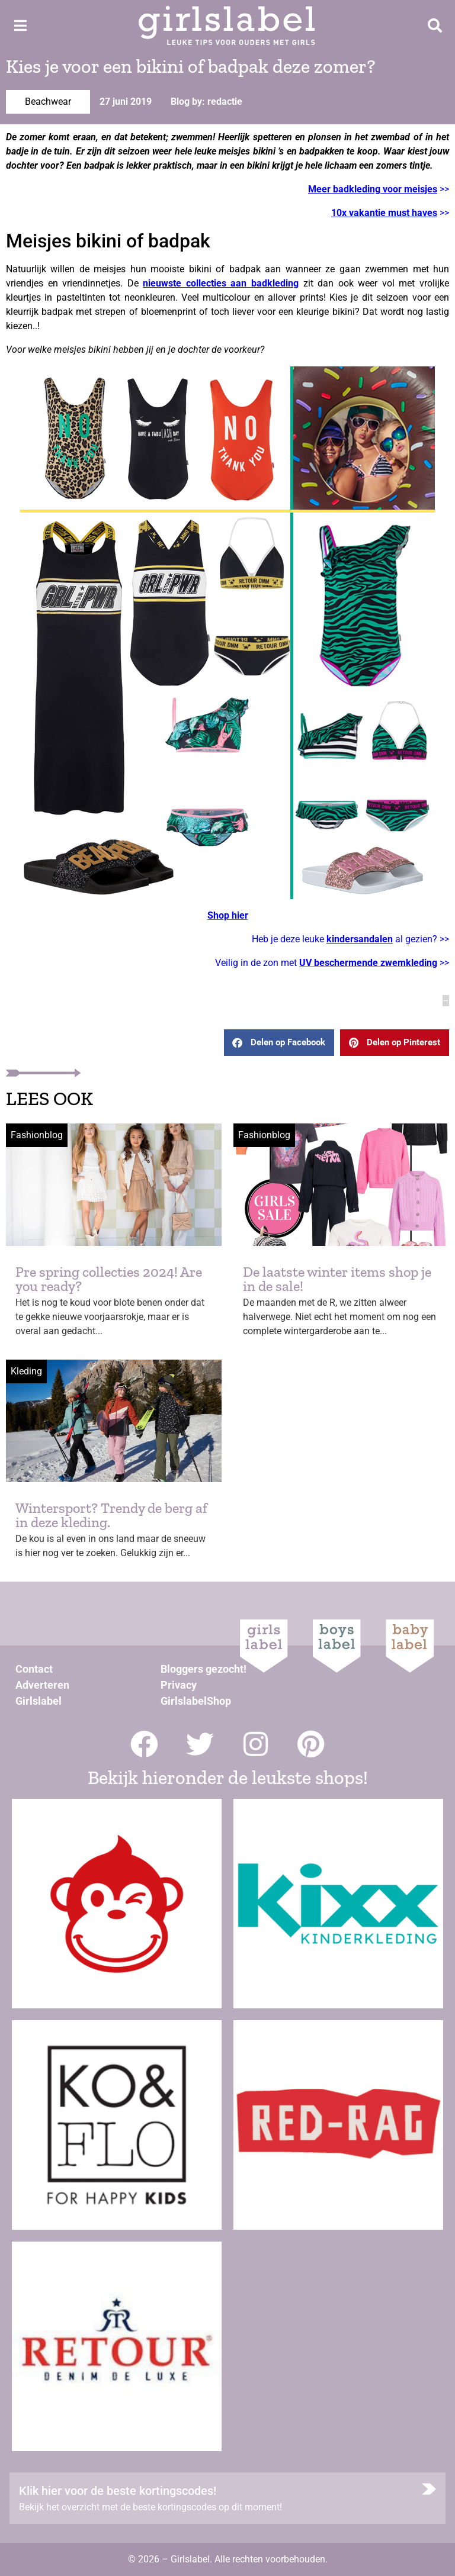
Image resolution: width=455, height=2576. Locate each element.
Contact (34, 1669)
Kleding (26, 1371)
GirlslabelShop (196, 1701)
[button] (279, 1042)
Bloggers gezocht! (203, 1669)
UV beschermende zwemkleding (368, 962)
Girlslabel (38, 1701)
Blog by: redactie (206, 101)
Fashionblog (37, 1135)
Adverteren (42, 1685)
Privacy (179, 1685)
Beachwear (48, 101)
